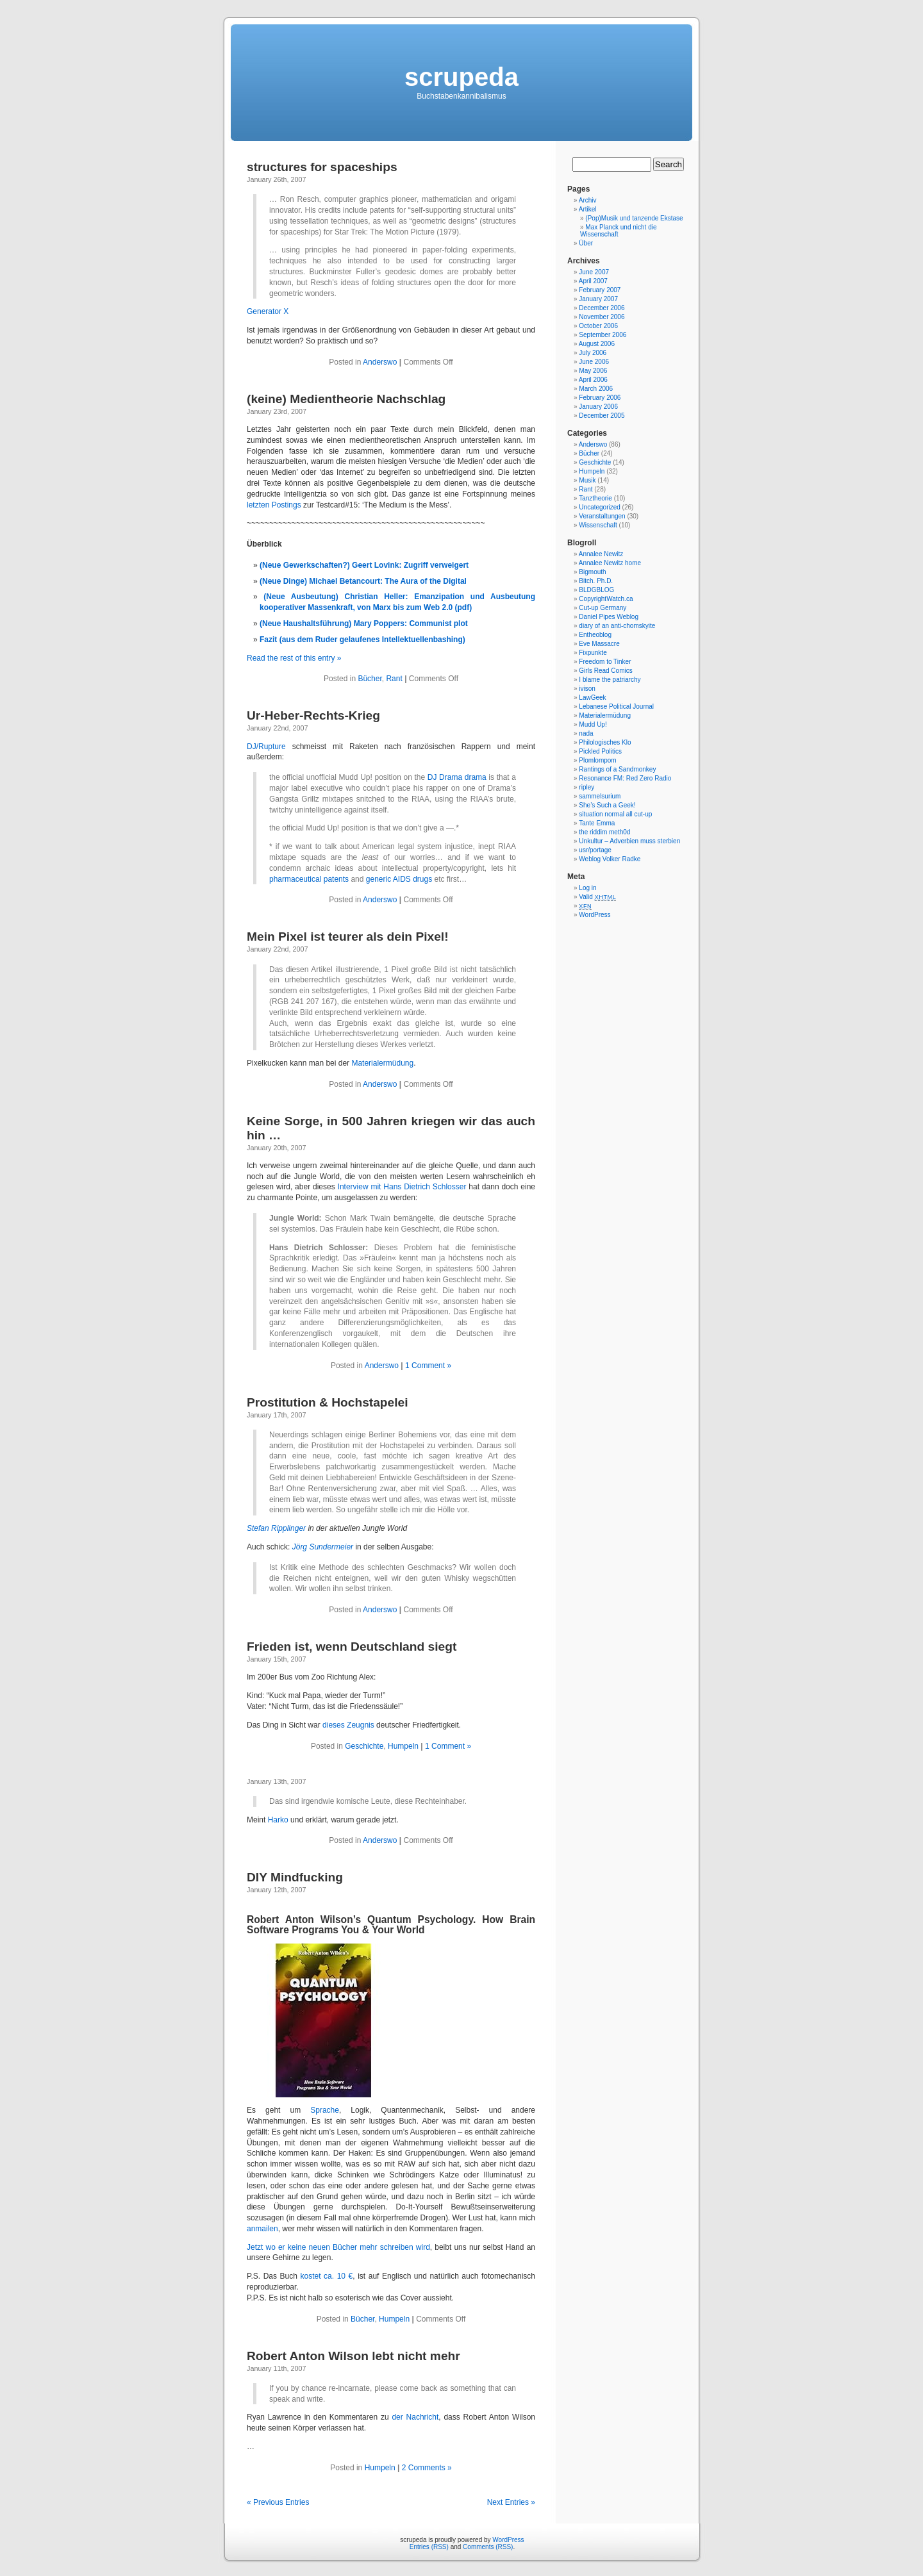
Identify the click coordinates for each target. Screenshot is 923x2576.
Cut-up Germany (602, 607)
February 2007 (599, 289)
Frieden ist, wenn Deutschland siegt (351, 1646)
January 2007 (598, 298)
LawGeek (592, 697)
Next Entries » (511, 2502)
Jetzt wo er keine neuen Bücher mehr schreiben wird (338, 2247)
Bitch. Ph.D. (596, 580)
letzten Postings (274, 504)
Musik (587, 480)
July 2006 (592, 352)
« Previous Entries (278, 2502)
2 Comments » (427, 2467)
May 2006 (593, 370)
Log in (587, 887)
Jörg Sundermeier (322, 1546)
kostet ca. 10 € (327, 2276)
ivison (587, 688)
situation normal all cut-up (615, 814)
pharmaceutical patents (309, 879)
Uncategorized (599, 507)
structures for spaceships (322, 167)
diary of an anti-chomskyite (617, 625)
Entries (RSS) (429, 2546)
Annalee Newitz (601, 553)
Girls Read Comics (605, 670)
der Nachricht (415, 2417)
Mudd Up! (592, 724)
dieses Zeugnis (348, 1725)
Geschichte (364, 1746)
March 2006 (596, 388)
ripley (586, 787)
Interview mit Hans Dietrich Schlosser (402, 1186)
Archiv (588, 200)
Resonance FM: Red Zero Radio (625, 778)
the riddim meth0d (604, 832)
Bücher (369, 678)
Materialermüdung (382, 1063)
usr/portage (595, 850)
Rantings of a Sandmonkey (617, 769)
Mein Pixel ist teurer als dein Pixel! (348, 936)
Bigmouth (592, 571)
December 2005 (601, 415)
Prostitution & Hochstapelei (327, 1402)
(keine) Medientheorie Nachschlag (346, 399)
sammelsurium (599, 796)
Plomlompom (597, 760)
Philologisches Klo (605, 742)
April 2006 (593, 379)
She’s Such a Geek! (607, 805)
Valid (597, 896)
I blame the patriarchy (609, 679)
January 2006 (598, 406)
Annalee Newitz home (610, 562)
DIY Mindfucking (295, 1877)
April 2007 (593, 281)
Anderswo (380, 362)
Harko (278, 1819)
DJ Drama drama (457, 777)
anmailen (262, 2228)
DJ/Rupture (266, 746)
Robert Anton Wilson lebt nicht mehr (353, 2356)
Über (586, 243)
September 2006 (602, 334)
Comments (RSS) (488, 2546)
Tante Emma (597, 823)
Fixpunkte (592, 652)
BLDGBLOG (596, 589)
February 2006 (599, 397)
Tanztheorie (595, 498)
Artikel (588, 209)
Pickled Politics (600, 751)
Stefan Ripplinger (276, 1528)
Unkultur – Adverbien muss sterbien (629, 841)
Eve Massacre (599, 643)
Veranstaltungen (602, 516)
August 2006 (597, 343)
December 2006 (601, 307)
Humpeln (403, 1746)
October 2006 (598, 325)
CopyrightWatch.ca (606, 598)
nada (586, 733)
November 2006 (601, 316)
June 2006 (594, 361)
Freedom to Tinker (605, 661)
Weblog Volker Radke (609, 859)
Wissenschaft (598, 525)
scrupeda (461, 77)
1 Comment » (428, 1365)
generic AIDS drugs (399, 879)
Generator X (267, 311)
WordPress (594, 914)
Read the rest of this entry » (294, 658)
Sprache (324, 2110)
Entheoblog (595, 634)
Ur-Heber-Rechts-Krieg (313, 715)
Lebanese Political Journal (616, 706)
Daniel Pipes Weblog (608, 616)
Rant (394, 678)
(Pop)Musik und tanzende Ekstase (634, 218)
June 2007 (594, 272)
